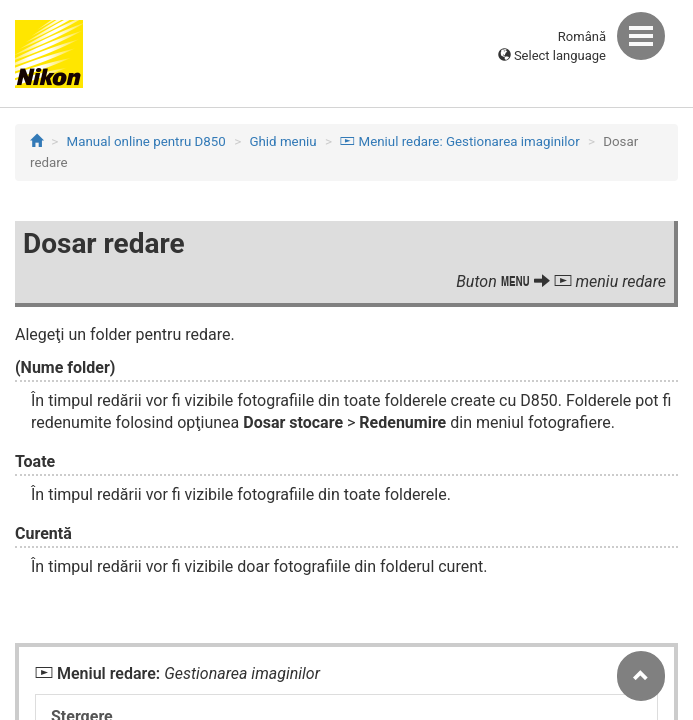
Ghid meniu (282, 141)
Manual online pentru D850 (146, 141)
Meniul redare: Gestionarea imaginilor (459, 141)
